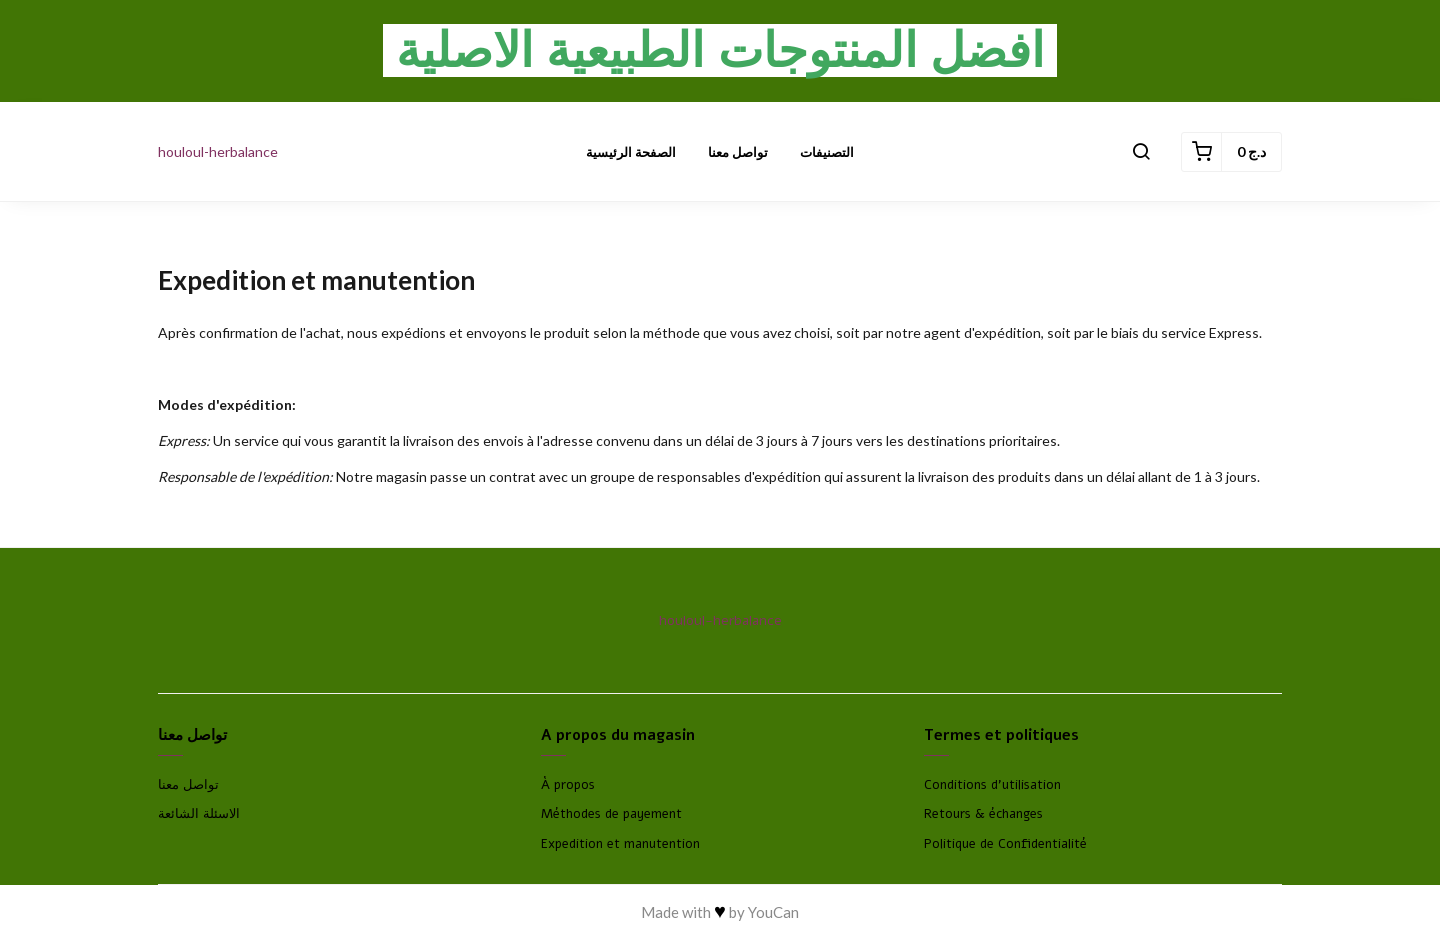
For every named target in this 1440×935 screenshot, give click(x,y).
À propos (568, 785)
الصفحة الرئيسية (631, 152)
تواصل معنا (738, 152)
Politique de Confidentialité (1005, 844)
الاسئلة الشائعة (199, 814)
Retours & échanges (983, 814)
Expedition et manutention (620, 844)
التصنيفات (827, 152)
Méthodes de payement (611, 814)
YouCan (773, 912)
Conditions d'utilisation (992, 785)
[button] (1141, 152)
